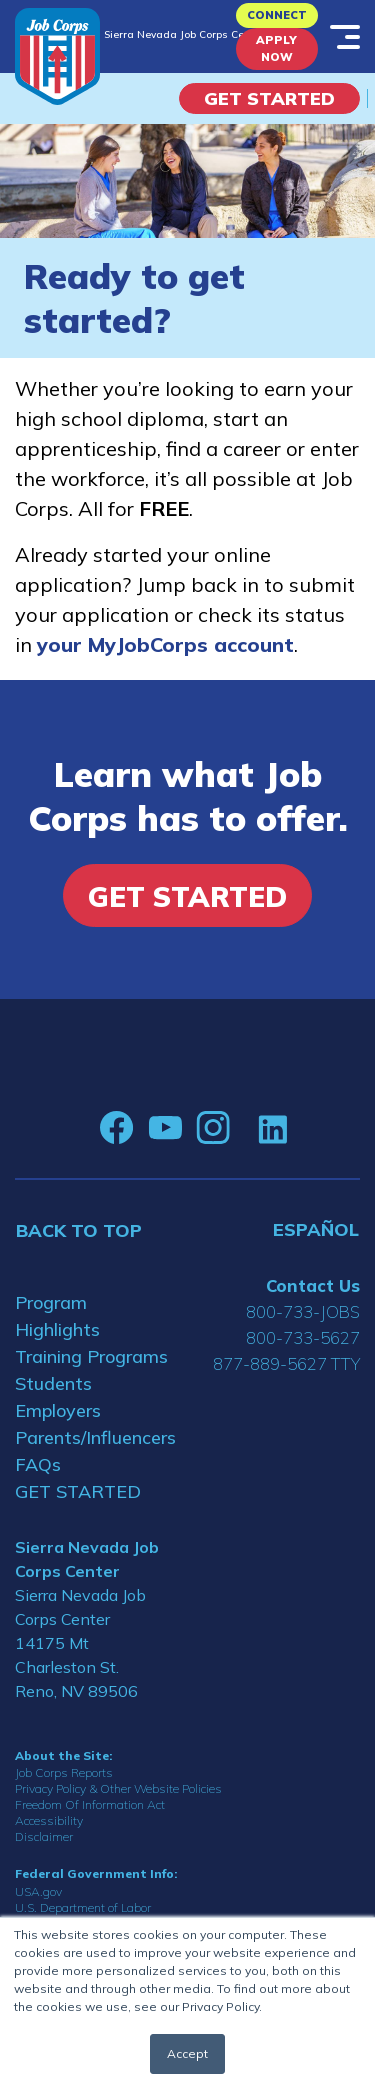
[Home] (57, 56)
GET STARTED (78, 1491)
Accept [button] (187, 2053)
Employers (58, 1410)
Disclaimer (44, 1836)
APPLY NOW (276, 48)
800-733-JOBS (303, 1311)
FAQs (38, 1464)
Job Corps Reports (64, 1772)
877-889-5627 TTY (286, 1363)
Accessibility (49, 1820)
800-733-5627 (303, 1337)
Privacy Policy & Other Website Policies (118, 1788)
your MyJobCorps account (165, 644)
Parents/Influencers (94, 1437)
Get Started (269, 98)
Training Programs (91, 1356)
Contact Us (313, 1285)
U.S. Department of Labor (83, 1907)
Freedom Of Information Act (90, 1804)
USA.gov (38, 1891)
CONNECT (277, 15)
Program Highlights (57, 1316)
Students (53, 1383)
